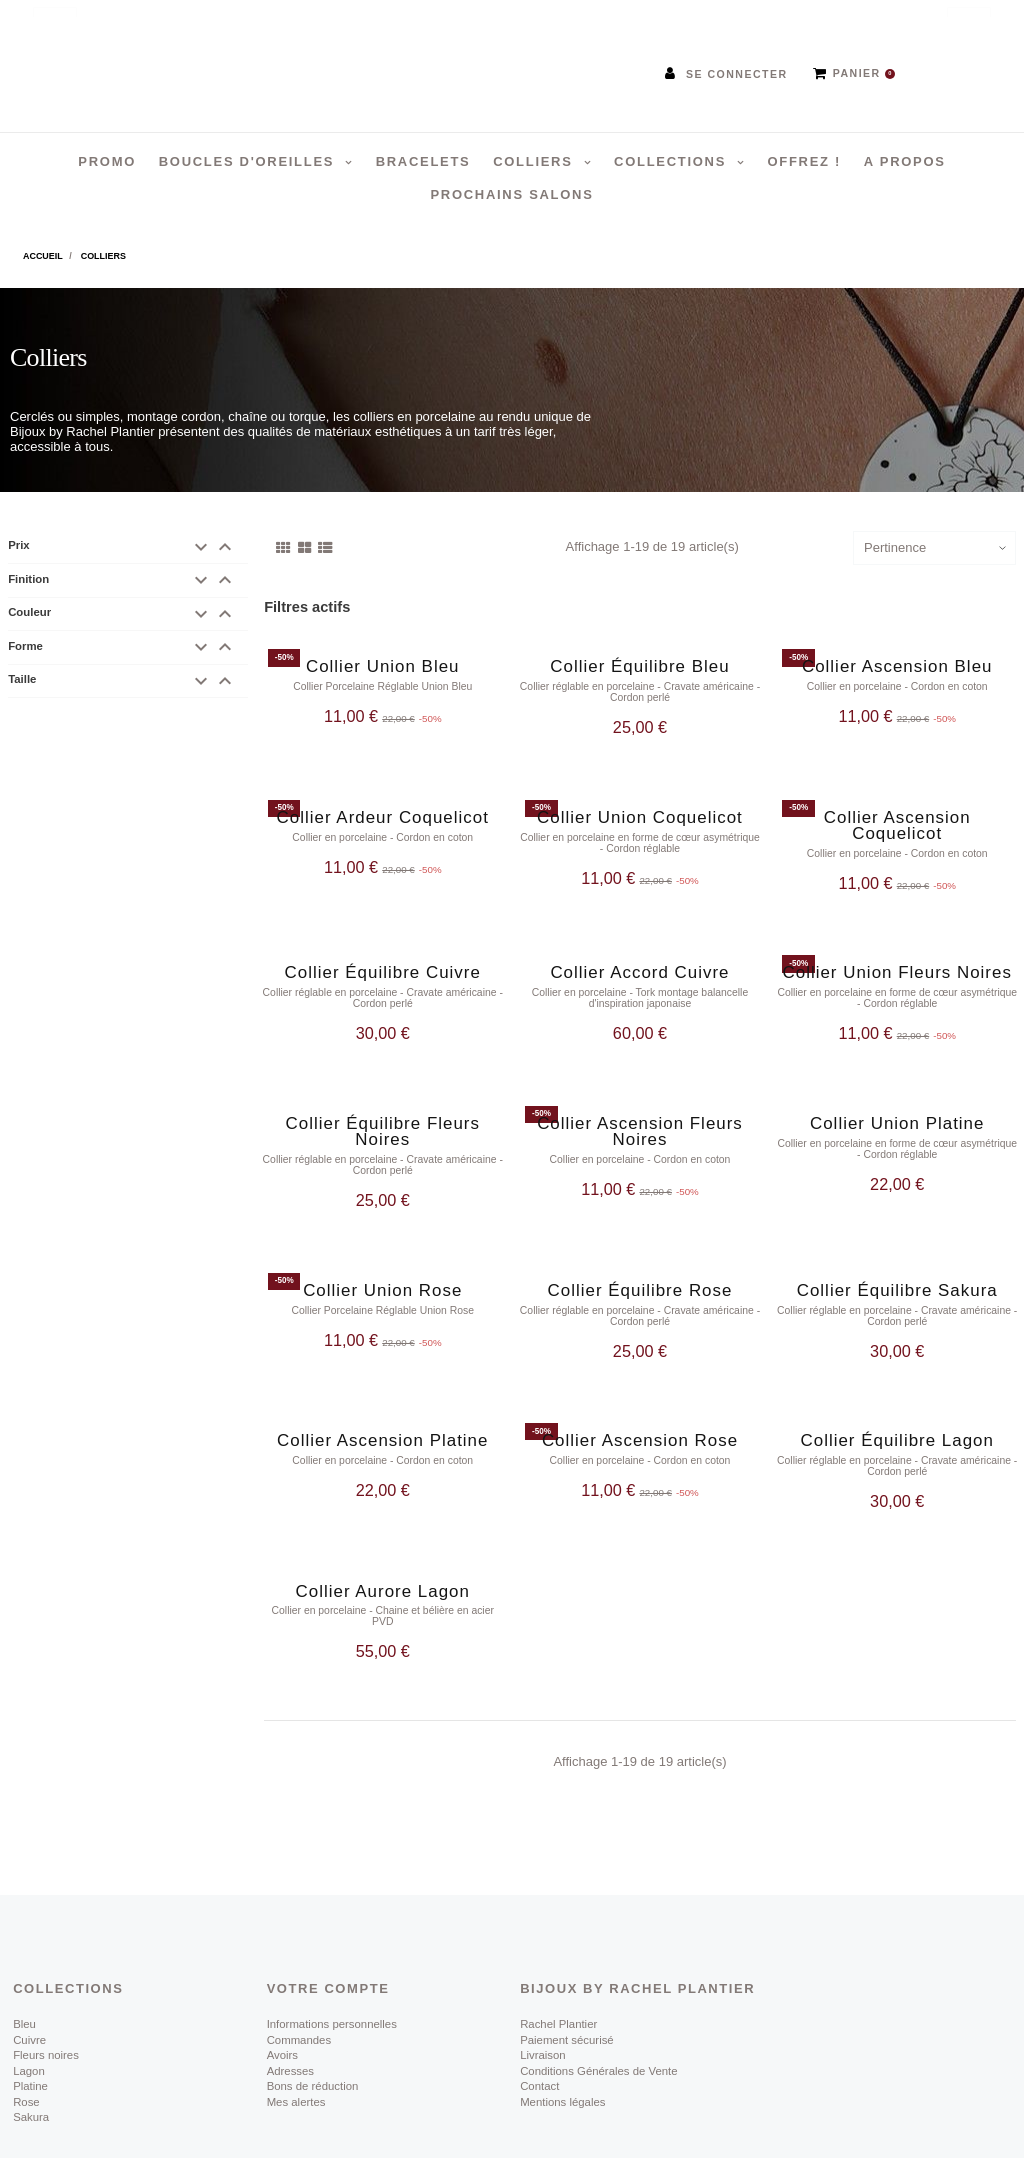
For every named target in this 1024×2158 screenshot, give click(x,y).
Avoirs (282, 2002)
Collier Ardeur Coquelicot (383, 809)
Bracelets (423, 161)
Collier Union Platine (897, 1100)
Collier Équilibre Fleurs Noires (383, 1108)
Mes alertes (296, 2048)
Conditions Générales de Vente (598, 2017)
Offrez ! (804, 161)
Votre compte (328, 1935)
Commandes (299, 1986)
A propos (905, 161)
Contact (539, 2033)
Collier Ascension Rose (640, 1402)
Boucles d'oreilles (249, 161)
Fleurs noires (46, 2002)
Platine (30, 2033)
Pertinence (895, 547)
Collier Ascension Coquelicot (897, 817)
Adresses (290, 2017)
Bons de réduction (313, 2033)
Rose (26, 2048)
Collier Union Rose (382, 1259)
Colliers (535, 161)
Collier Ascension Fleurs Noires (640, 1108)
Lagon (29, 2017)
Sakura (31, 2063)
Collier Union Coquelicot (640, 809)
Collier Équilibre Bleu (639, 666)
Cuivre (29, 1986)
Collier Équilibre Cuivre (383, 957)
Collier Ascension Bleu (897, 666)
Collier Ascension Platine (382, 1402)
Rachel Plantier (558, 1971)
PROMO (107, 161)
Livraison (543, 2002)
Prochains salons (511, 194)
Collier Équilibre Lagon (896, 1402)
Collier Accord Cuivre (639, 957)
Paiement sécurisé (567, 1986)
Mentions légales (562, 2048)
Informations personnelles (332, 1971)
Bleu (24, 1971)
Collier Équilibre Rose (640, 1259)
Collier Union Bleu (383, 666)
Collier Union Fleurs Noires (897, 957)
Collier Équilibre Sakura (897, 1259)
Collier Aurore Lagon (383, 1545)
